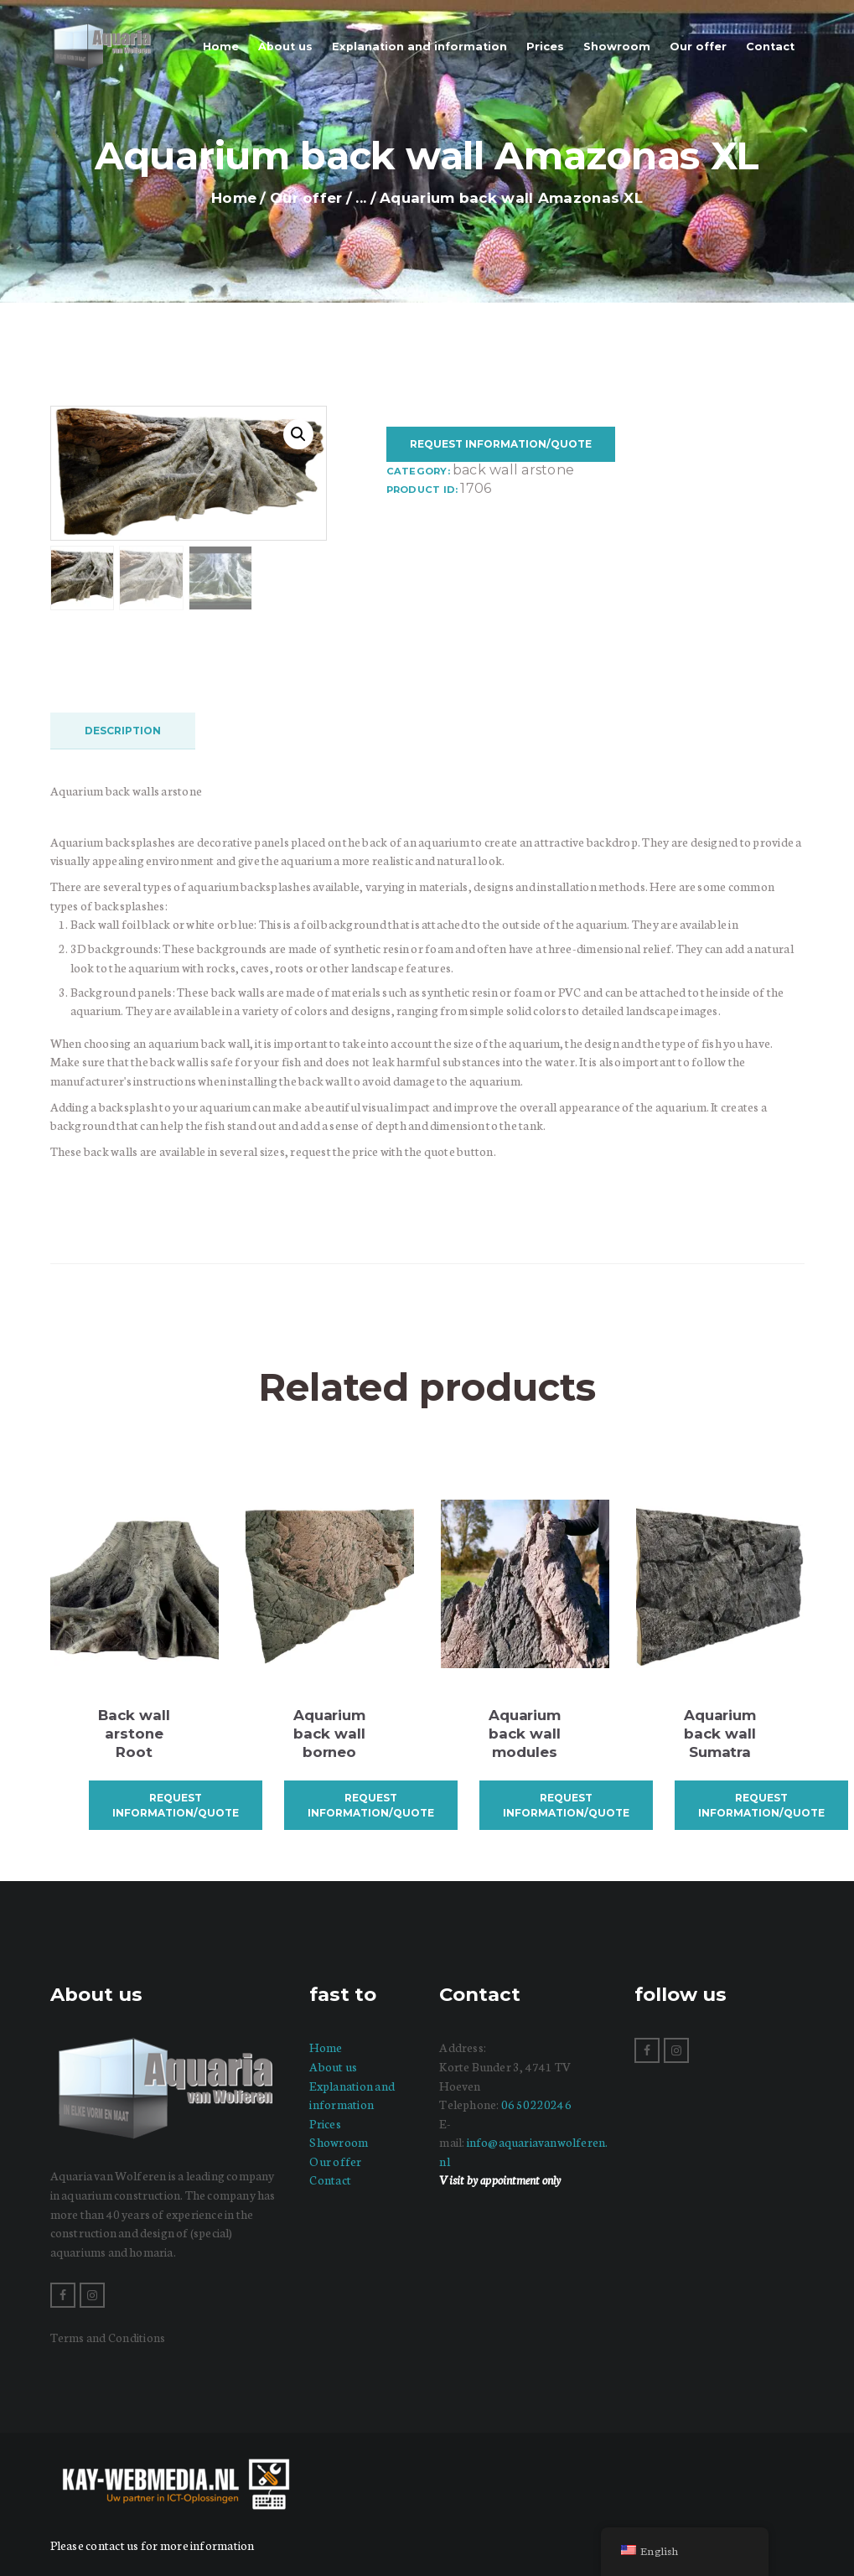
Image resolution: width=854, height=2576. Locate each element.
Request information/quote (501, 444)
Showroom (338, 2141)
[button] (298, 434)
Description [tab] (123, 729)
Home (233, 198)
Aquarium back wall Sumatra (720, 1732)
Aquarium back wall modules (525, 1732)
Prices (324, 2121)
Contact (330, 2178)
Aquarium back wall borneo (329, 1732)
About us (333, 2064)
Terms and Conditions (108, 2336)
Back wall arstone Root (134, 1732)
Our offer (306, 197)
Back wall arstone (513, 470)
